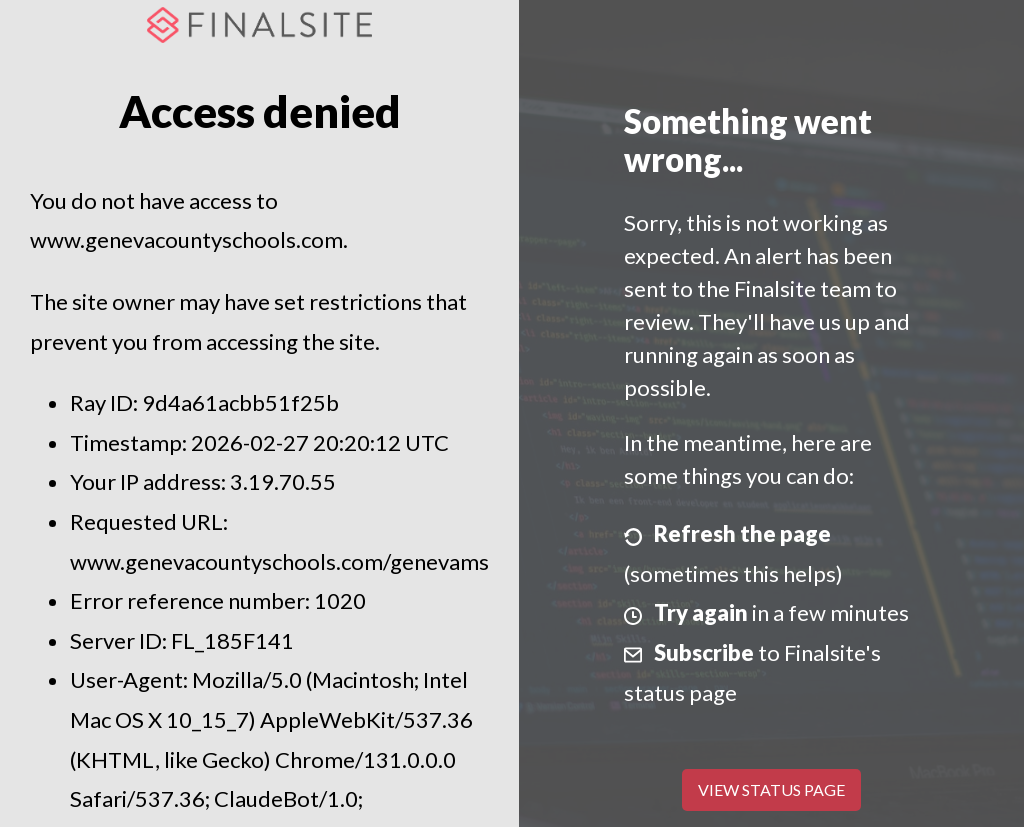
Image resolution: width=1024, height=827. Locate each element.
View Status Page (771, 789)
